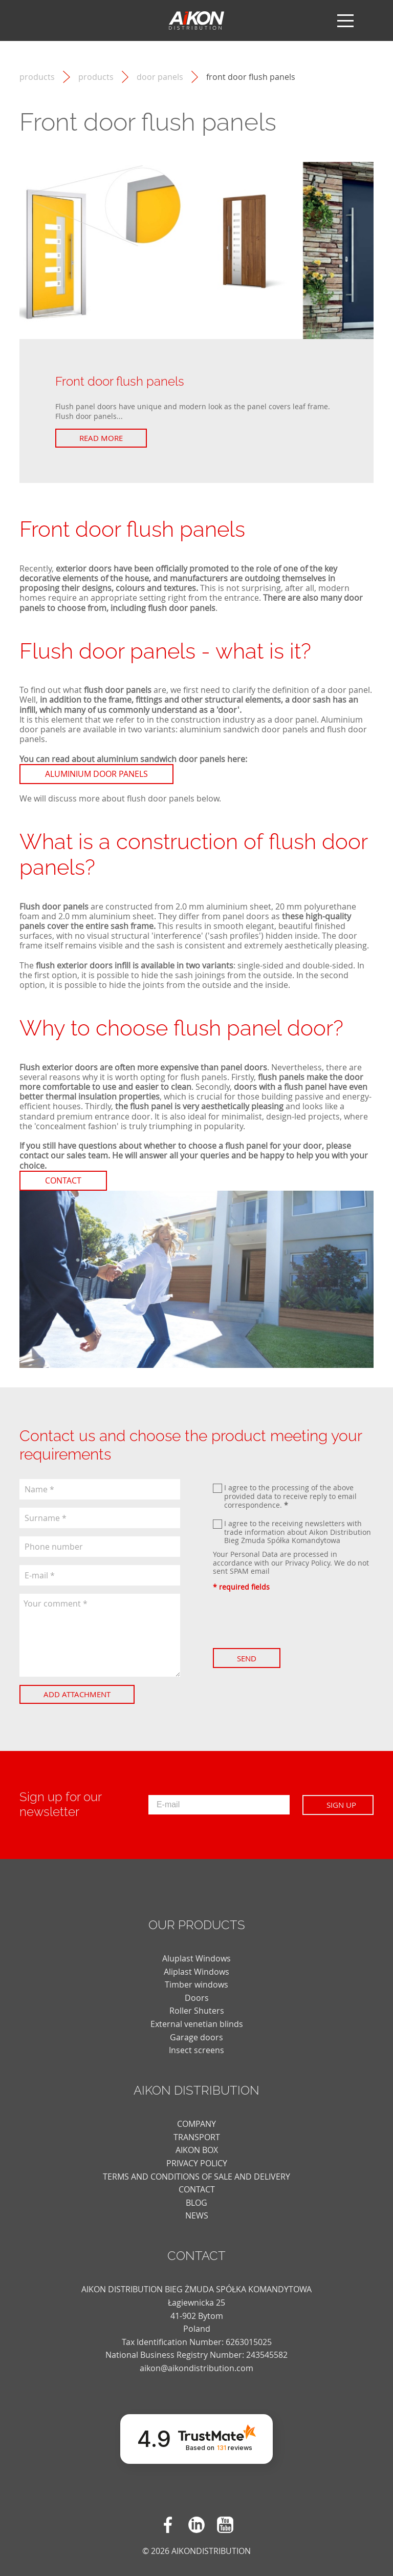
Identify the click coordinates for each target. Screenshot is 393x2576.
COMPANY (196, 2123)
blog (196, 2202)
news (196, 2215)
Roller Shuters (196, 2010)
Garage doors (196, 2037)
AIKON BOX (197, 2150)
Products (96, 77)
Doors (197, 1997)
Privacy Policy (307, 1563)
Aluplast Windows (196, 1958)
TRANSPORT (196, 2137)
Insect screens (196, 2050)
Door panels (160, 77)
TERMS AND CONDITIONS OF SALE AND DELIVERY (196, 2176)
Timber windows (196, 1984)
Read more (101, 438)
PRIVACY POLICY (196, 2163)
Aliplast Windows (196, 1971)
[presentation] (290, 1620)
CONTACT (197, 2189)
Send (246, 1658)
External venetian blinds (196, 2024)
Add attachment (77, 1694)
